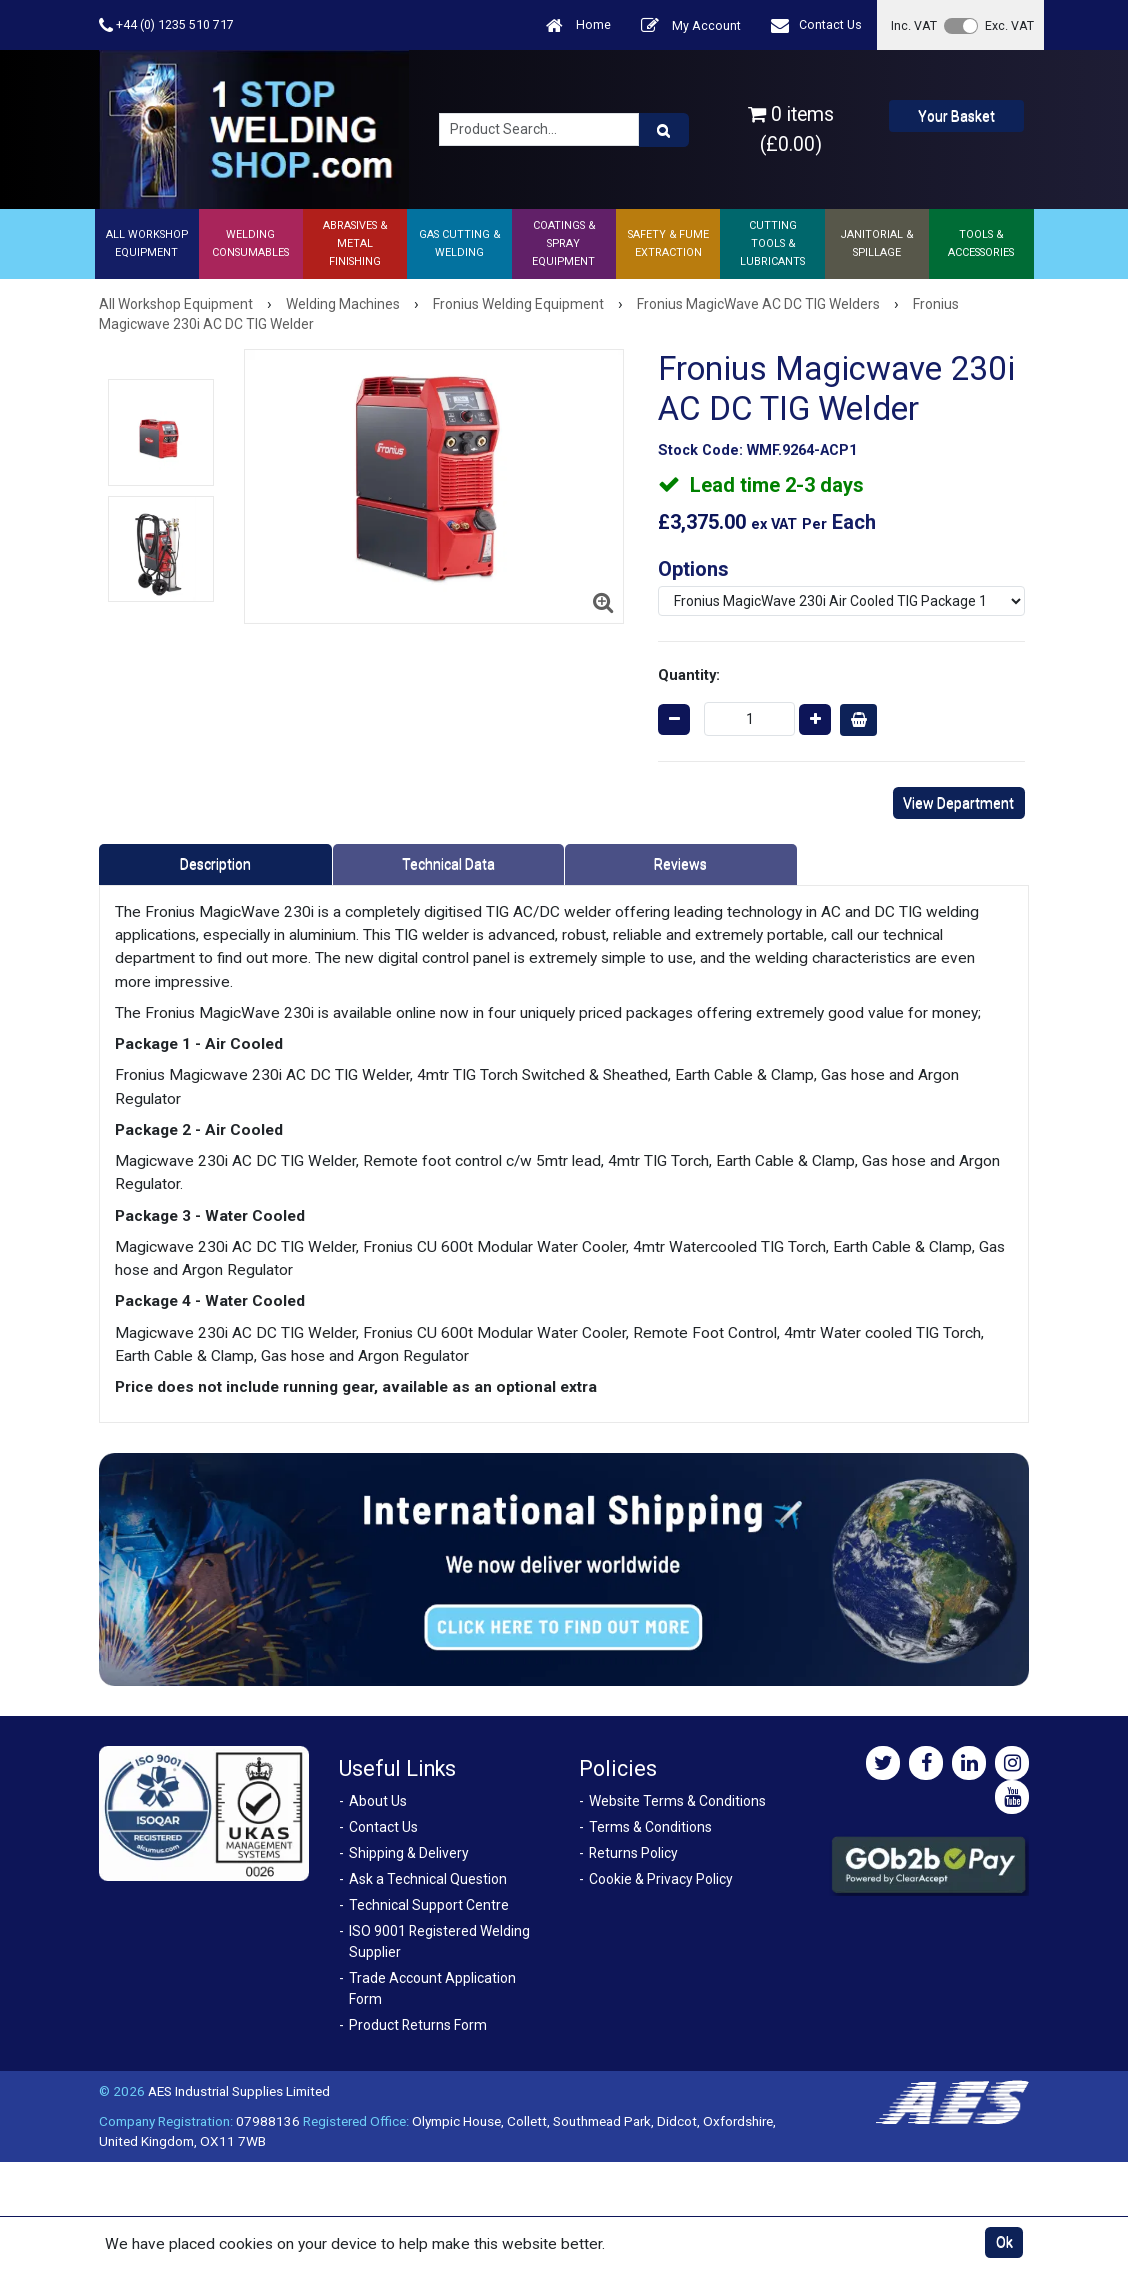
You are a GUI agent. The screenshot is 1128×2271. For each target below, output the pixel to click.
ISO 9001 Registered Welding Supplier (439, 1941)
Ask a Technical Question (428, 1879)
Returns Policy (633, 1853)
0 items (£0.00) (791, 129)
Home (578, 25)
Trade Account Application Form (432, 1988)
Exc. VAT (1009, 25)
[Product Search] (664, 130)
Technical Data (448, 864)
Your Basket (956, 116)
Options (693, 569)
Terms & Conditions (650, 1827)
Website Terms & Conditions (677, 1801)
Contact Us (816, 25)
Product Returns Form (418, 2025)
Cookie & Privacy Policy (661, 1879)
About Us (378, 1801)
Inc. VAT (914, 25)
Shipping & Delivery (409, 1853)
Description (215, 864)
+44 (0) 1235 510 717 (166, 25)
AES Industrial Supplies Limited (239, 2091)
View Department (958, 803)
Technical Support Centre (429, 1905)
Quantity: (689, 675)
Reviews (680, 864)
